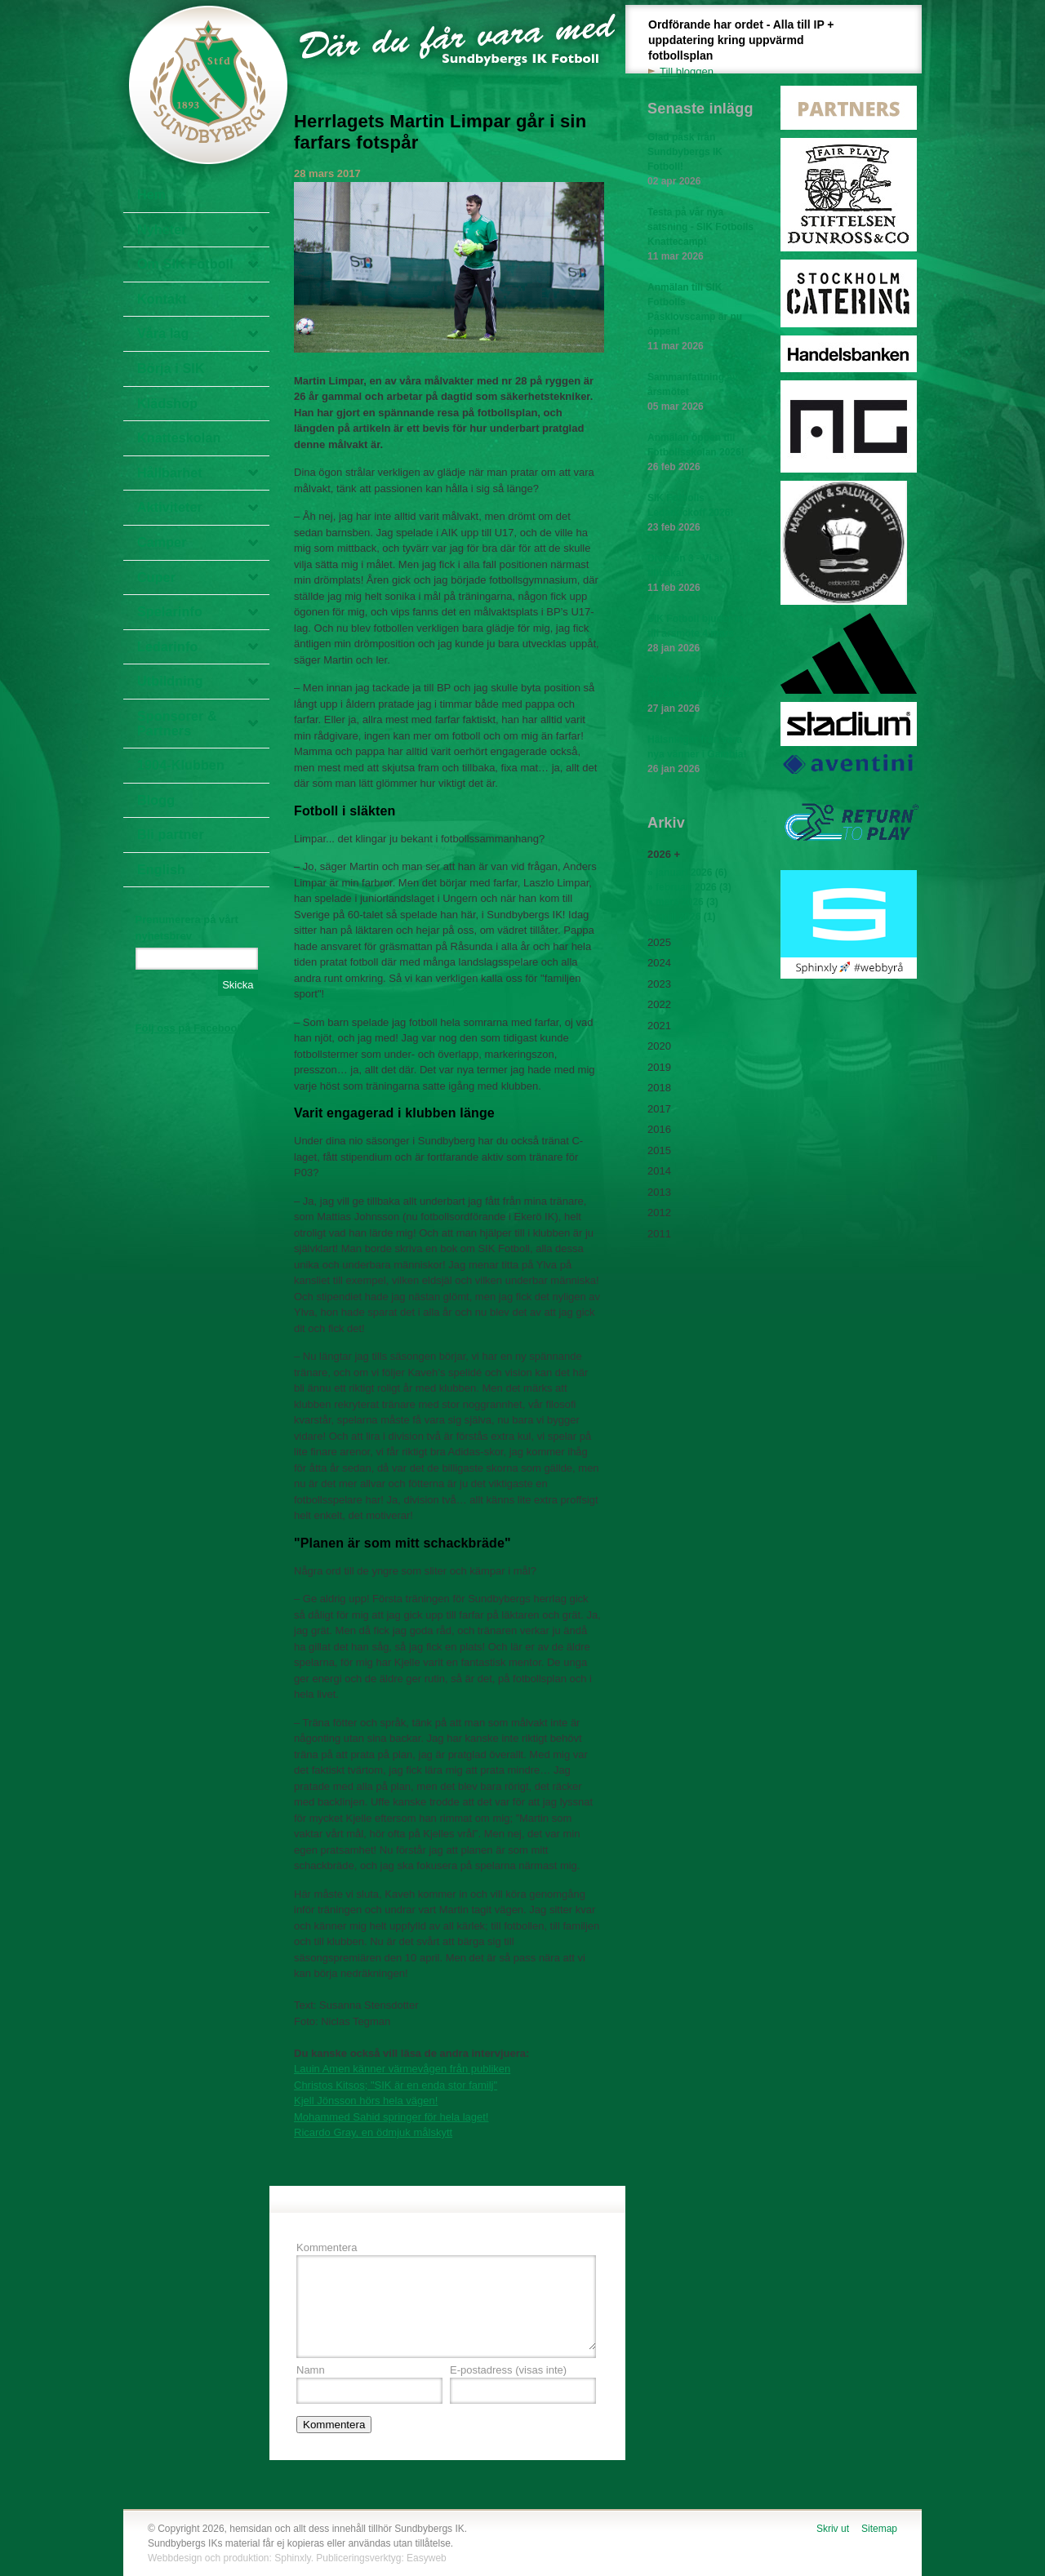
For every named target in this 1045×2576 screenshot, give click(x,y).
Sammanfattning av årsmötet (700, 392)
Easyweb (427, 2558)
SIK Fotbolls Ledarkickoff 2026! (700, 513)
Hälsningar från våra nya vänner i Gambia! (700, 755)
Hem (151, 195)
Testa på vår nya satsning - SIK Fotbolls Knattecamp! (700, 235)
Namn (310, 2370)
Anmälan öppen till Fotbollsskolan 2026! (700, 453)
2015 (659, 1150)
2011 (659, 1234)
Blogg (156, 800)
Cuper (156, 577)
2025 (659, 942)
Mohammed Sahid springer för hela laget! (391, 2117)
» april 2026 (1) (681, 916)
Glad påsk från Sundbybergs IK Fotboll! (700, 160)
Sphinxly (292, 2558)
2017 (659, 1109)
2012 (659, 1212)
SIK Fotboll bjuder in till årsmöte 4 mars (700, 634)
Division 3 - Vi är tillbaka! (700, 574)
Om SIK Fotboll (185, 264)
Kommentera (326, 2247)
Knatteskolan (178, 438)
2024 (659, 963)
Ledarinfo (167, 647)
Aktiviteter (169, 507)
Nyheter (162, 230)
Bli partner (170, 835)
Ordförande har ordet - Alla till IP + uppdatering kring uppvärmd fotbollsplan (750, 48)
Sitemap (879, 2528)
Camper (162, 542)
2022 (659, 1004)
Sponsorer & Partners (177, 723)
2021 (659, 1025)
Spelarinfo (169, 612)
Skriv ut (832, 2528)
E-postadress (508, 2370)
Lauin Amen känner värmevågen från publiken (402, 2069)
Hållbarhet (169, 473)
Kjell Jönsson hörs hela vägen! (366, 2100)
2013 (659, 1192)
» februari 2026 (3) (689, 887)
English (161, 870)
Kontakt (162, 299)
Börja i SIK (171, 368)
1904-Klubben (181, 765)
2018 (659, 1087)
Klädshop (167, 404)
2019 (659, 1067)
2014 (659, 1171)
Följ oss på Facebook (189, 1028)
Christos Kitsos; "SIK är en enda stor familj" (395, 2085)
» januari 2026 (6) (687, 872)
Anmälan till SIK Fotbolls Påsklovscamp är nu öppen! (700, 317)
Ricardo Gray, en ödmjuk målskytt (373, 2132)
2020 (659, 1046)
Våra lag (163, 333)
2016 (659, 1129)
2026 (659, 854)
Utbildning (170, 681)
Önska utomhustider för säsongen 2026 (700, 694)
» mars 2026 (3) (682, 902)
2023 (659, 984)
